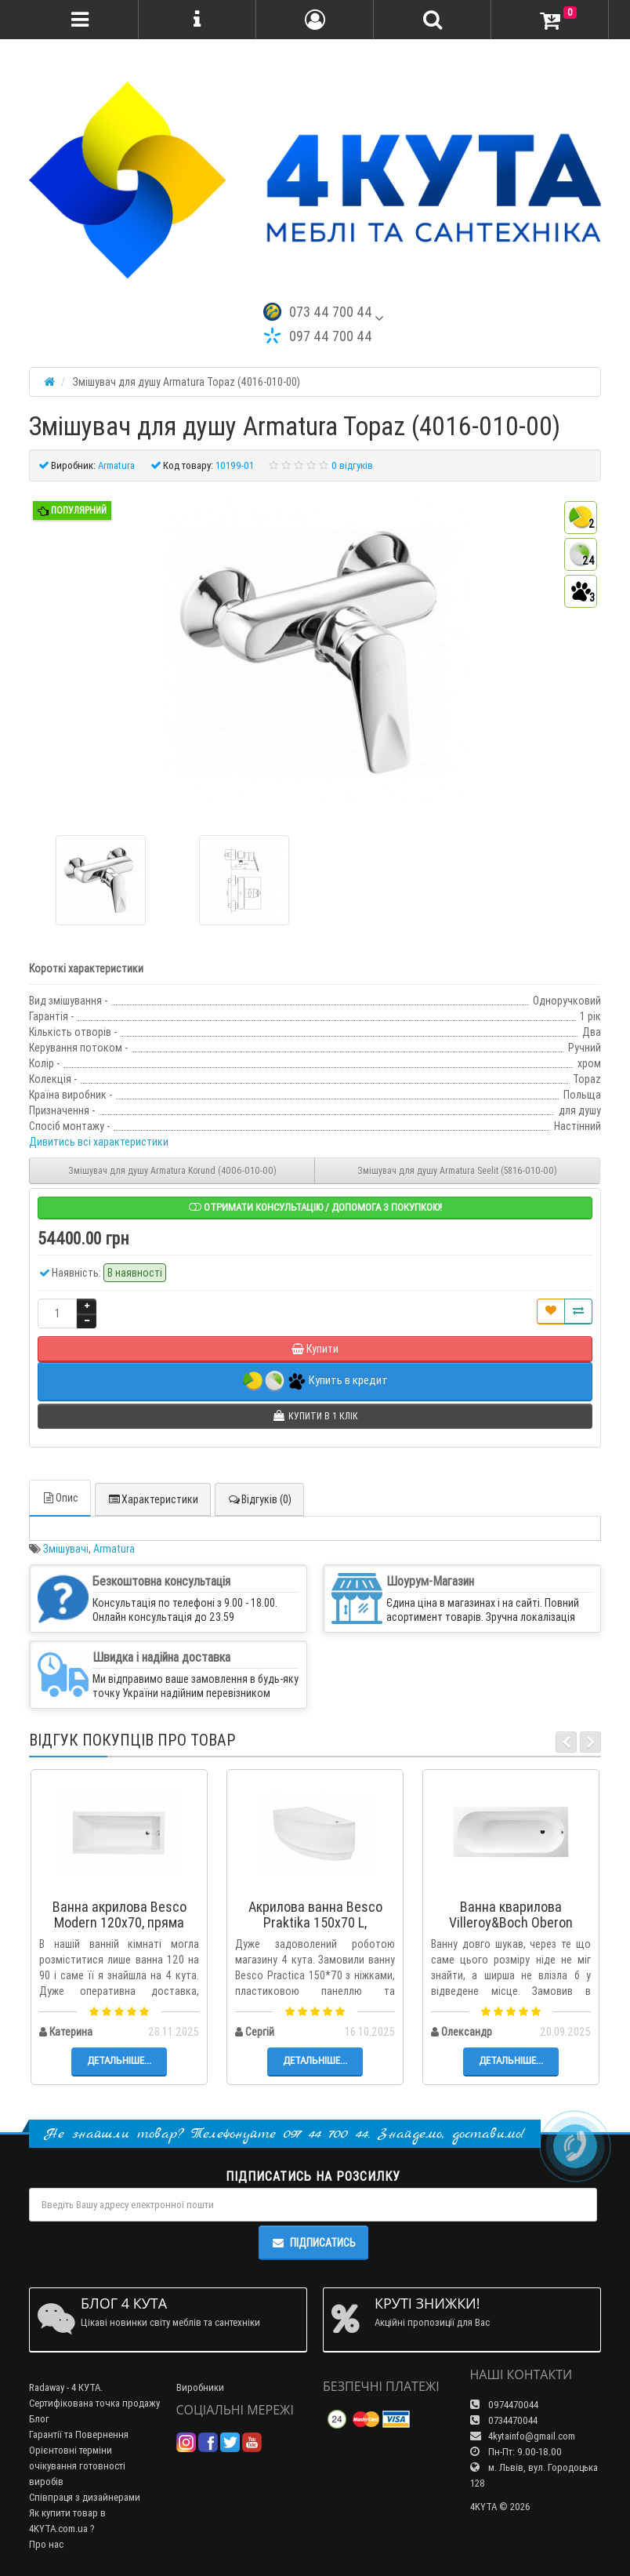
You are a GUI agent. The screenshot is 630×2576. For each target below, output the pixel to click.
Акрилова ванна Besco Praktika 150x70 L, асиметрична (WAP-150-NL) (315, 1930)
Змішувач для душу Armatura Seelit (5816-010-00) (457, 1170)
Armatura (114, 1549)
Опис (60, 1498)
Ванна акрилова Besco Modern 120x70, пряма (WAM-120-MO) (119, 1922)
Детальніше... (119, 2060)
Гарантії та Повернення (79, 2434)
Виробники (200, 2387)
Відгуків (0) (259, 1499)
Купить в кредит (315, 1381)
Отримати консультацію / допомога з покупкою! (315, 1207)
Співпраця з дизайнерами (84, 2497)
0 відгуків (352, 465)
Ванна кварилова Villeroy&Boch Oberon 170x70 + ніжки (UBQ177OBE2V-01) (511, 1930)
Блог (39, 2418)
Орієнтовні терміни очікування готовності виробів (77, 2465)
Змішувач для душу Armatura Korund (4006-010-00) (172, 1170)
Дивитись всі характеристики (98, 1142)
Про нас (46, 2544)
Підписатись (313, 2243)
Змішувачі (66, 1549)
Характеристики (152, 1499)
